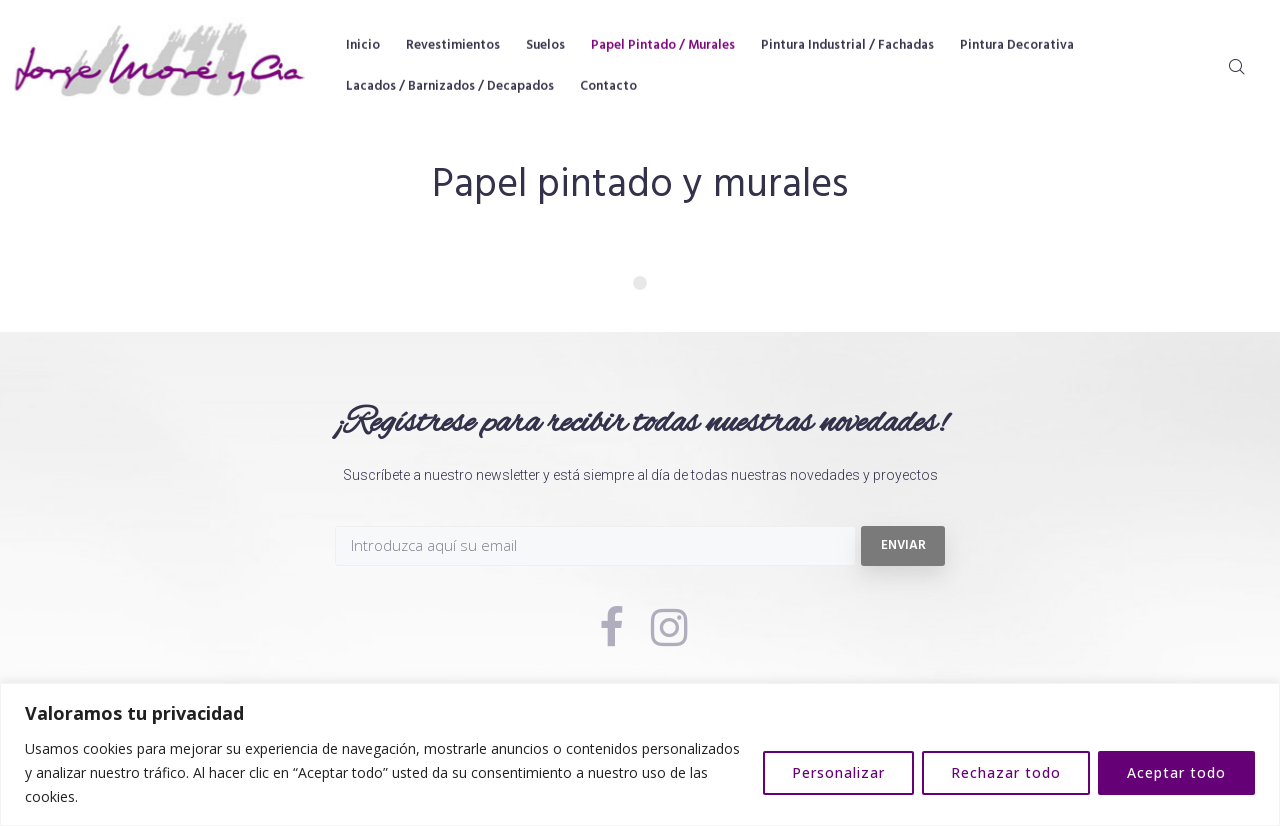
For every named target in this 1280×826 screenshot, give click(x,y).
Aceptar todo (1176, 772)
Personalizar (838, 772)
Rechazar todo (1006, 772)
